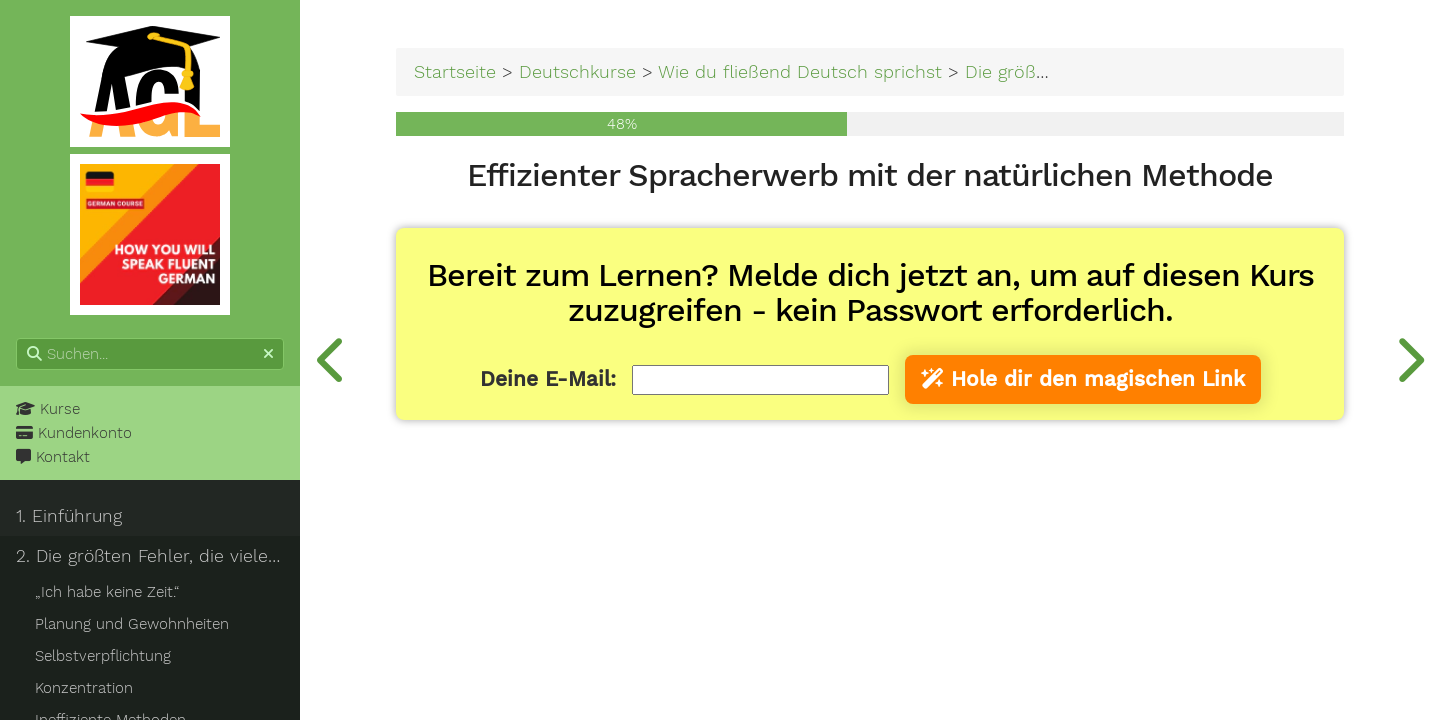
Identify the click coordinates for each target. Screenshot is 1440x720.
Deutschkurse (577, 71)
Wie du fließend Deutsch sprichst (800, 71)
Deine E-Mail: (548, 379)
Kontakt (53, 457)
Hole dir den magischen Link (1083, 379)
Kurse (48, 409)
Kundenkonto (74, 433)
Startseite (455, 71)
